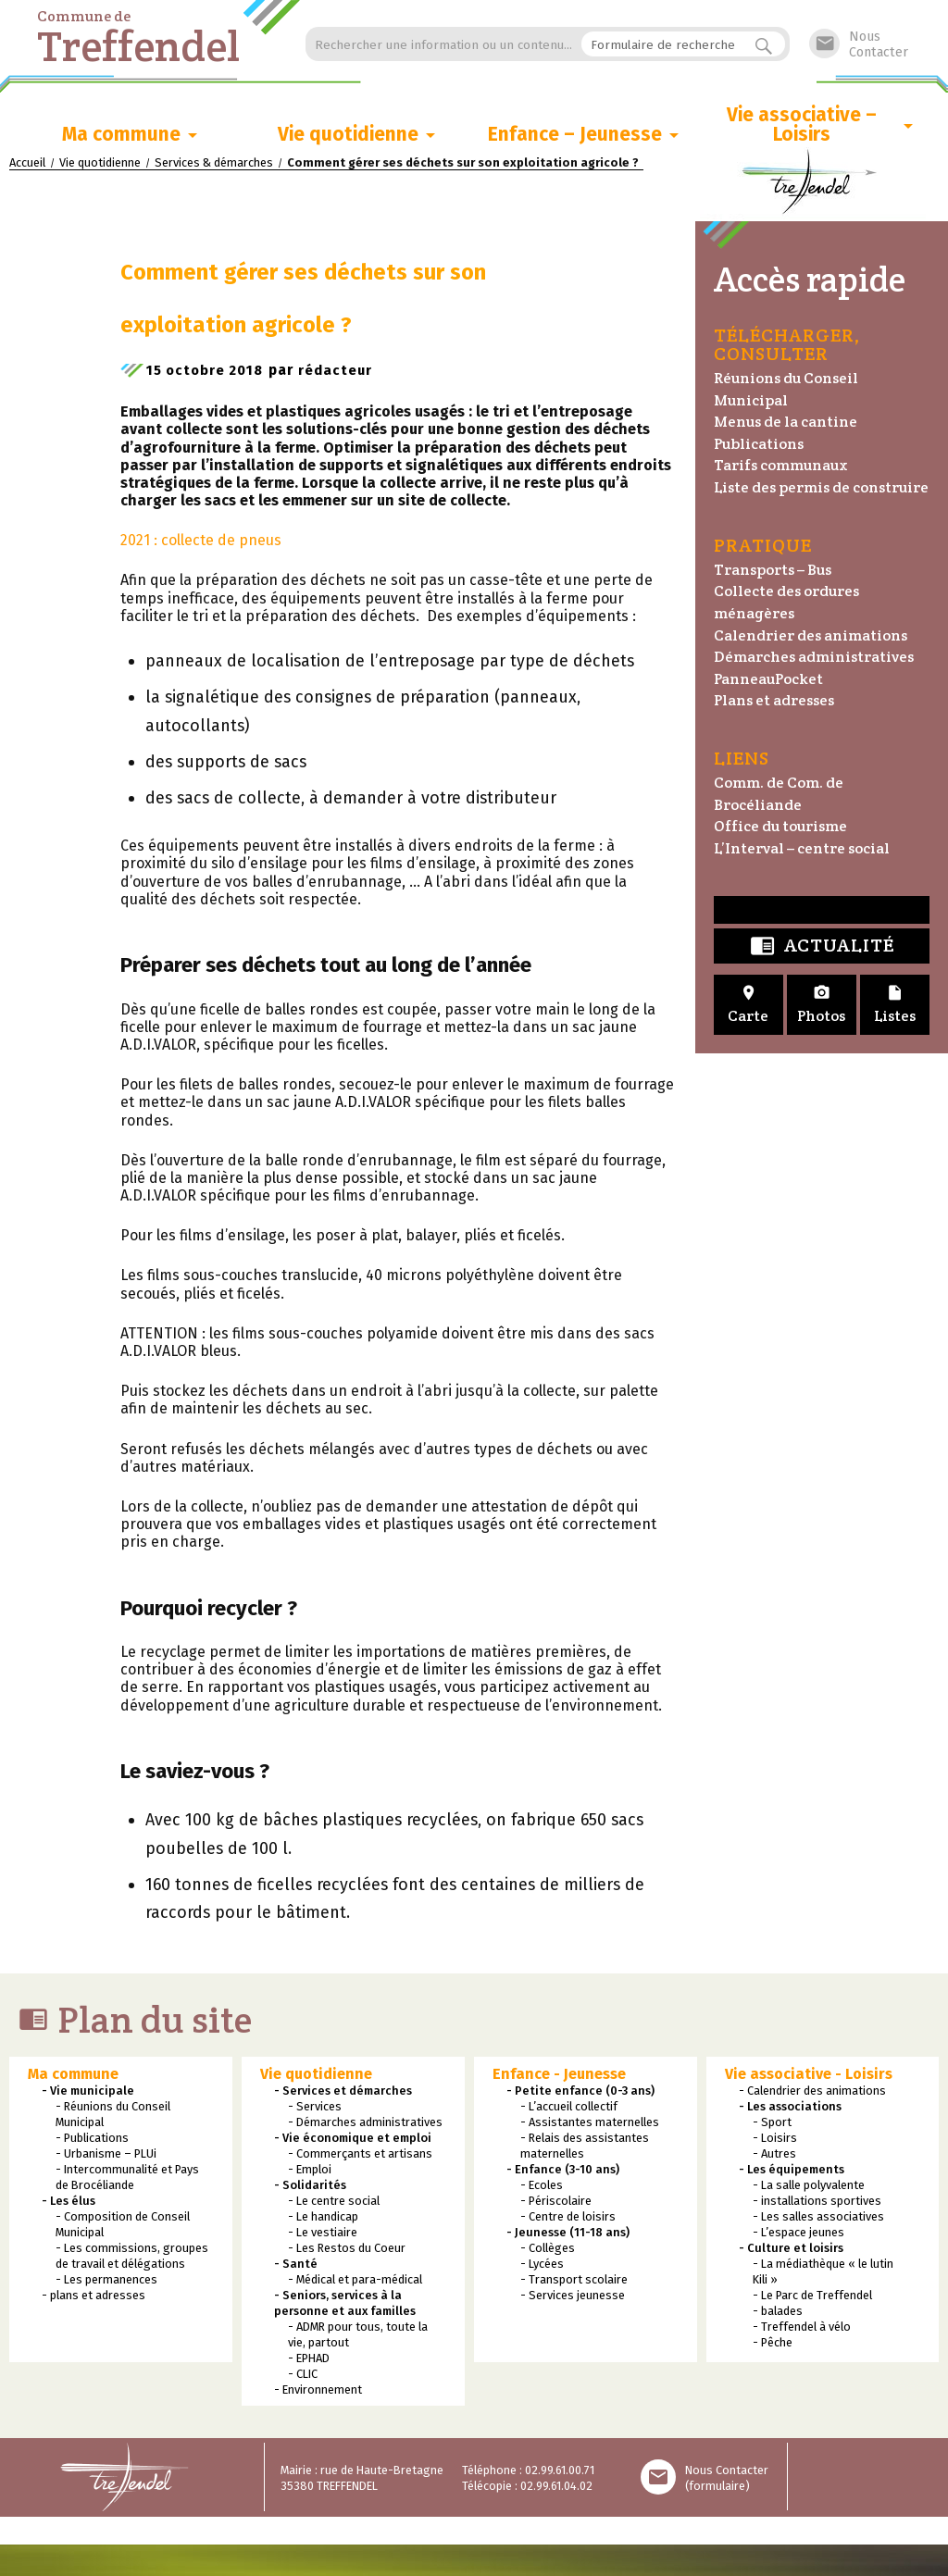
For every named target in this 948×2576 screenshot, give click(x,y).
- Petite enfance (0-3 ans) (580, 2094)
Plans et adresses (774, 700)
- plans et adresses (93, 2299)
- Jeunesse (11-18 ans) (568, 2236)
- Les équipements (791, 2173)
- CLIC (303, 2377)
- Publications (92, 2141)
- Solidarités (310, 2189)
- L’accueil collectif (568, 2110)
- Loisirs (775, 2141)
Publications (759, 444)
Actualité (822, 946)
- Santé (296, 2267)
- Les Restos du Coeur (346, 2252)
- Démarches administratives (365, 2126)
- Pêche (772, 2346)
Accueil (27, 162)
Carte (748, 1005)
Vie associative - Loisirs (808, 2077)
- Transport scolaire (574, 2283)
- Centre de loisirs (568, 2220)
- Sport (772, 2126)
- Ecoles (541, 2189)
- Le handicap (323, 2220)
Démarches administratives (814, 656)
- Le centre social (334, 2204)
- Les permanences (106, 2283)
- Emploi (309, 2173)
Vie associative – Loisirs (802, 125)
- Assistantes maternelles (589, 2126)
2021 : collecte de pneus (200, 544)
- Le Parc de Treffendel (812, 2299)
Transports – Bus (772, 569)
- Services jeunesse (572, 2299)
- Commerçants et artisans (360, 2157)
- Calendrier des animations (812, 2094)
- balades (778, 2314)
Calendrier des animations (810, 635)
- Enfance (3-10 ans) (562, 2173)
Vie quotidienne (348, 134)
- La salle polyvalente (809, 2189)
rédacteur (344, 373)
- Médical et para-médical (355, 2283)
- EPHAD (309, 2362)
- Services (315, 2110)
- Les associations (790, 2110)
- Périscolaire (556, 2204)
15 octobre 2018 (208, 373)
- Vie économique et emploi (352, 2141)
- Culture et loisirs (791, 2252)
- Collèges (547, 2252)
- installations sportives (817, 2204)
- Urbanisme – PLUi (106, 2157)
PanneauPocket (768, 679)
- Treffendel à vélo (802, 2330)
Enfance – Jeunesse (575, 134)
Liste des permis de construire (821, 487)
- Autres (774, 2157)
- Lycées (542, 2267)
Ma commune (121, 134)
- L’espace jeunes (798, 2236)
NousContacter (858, 44)
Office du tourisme (780, 826)
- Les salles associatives (818, 2220)
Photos (822, 1005)
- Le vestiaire (322, 2236)
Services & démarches (214, 162)
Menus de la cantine (785, 421)
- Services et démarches (343, 2094)
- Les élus (68, 2204)
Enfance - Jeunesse (559, 2077)
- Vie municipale (88, 2094)
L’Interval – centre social (802, 848)
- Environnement (318, 2393)
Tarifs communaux (781, 465)
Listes (895, 1005)
